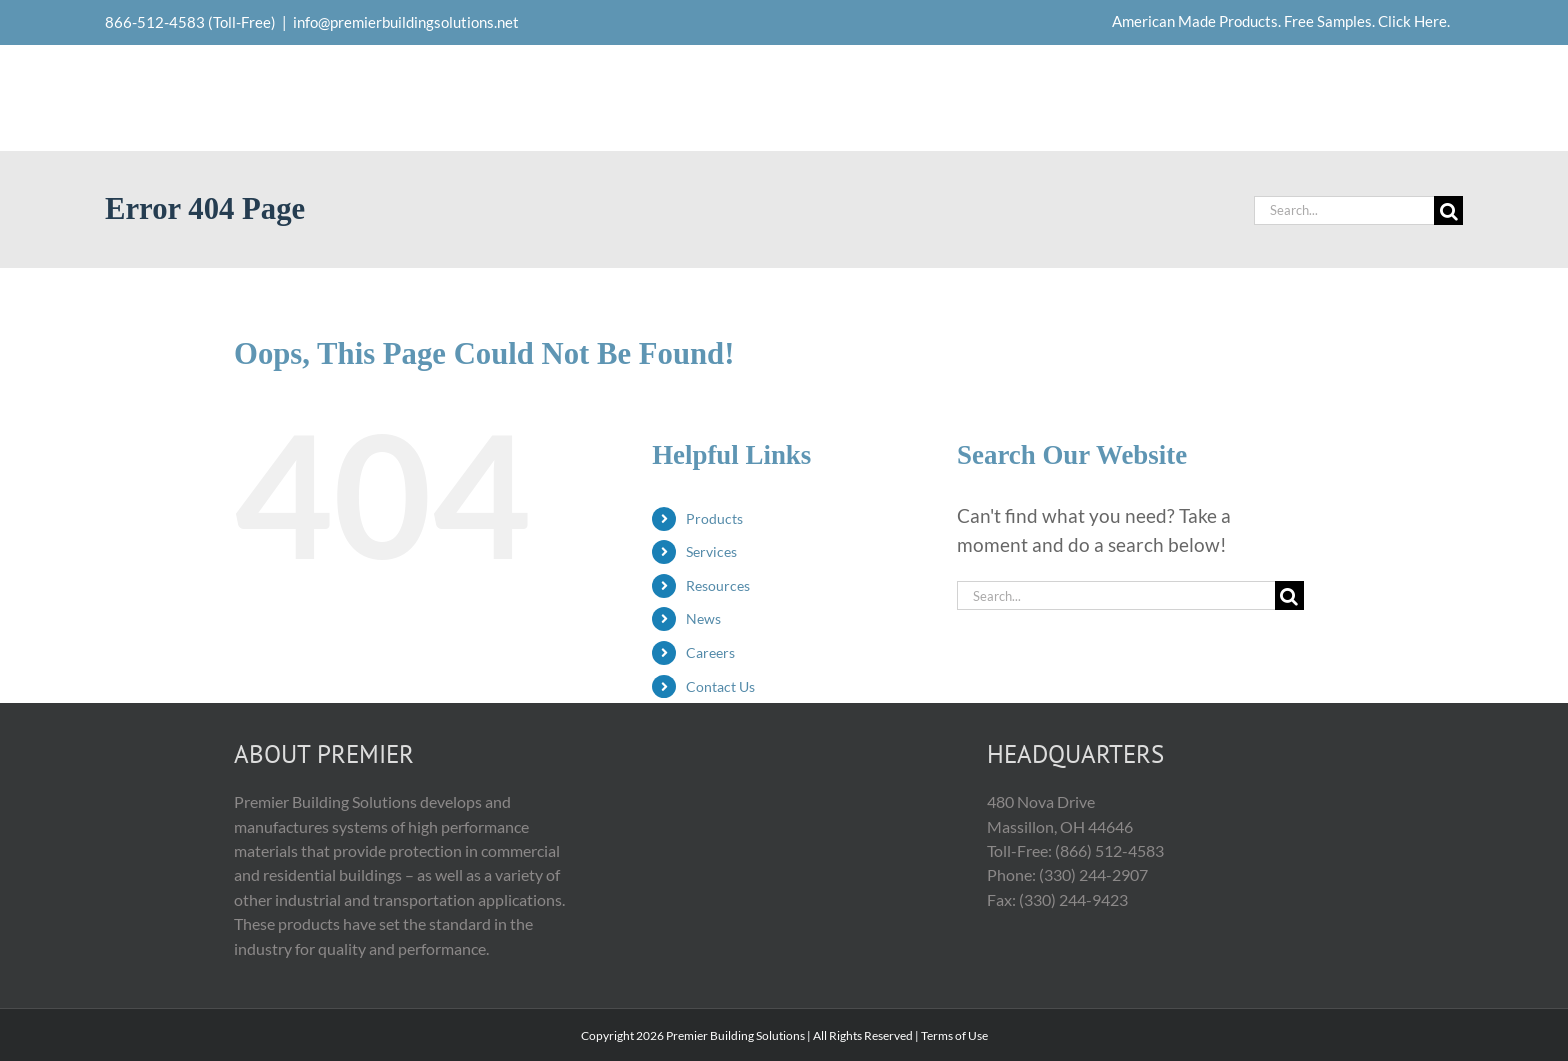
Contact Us (720, 686)
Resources (718, 585)
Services (711, 551)
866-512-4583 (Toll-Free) (190, 22)
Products (714, 518)
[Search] (1448, 210)
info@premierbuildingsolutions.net (406, 22)
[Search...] (1344, 210)
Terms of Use (954, 1035)
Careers (710, 652)
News (703, 618)
